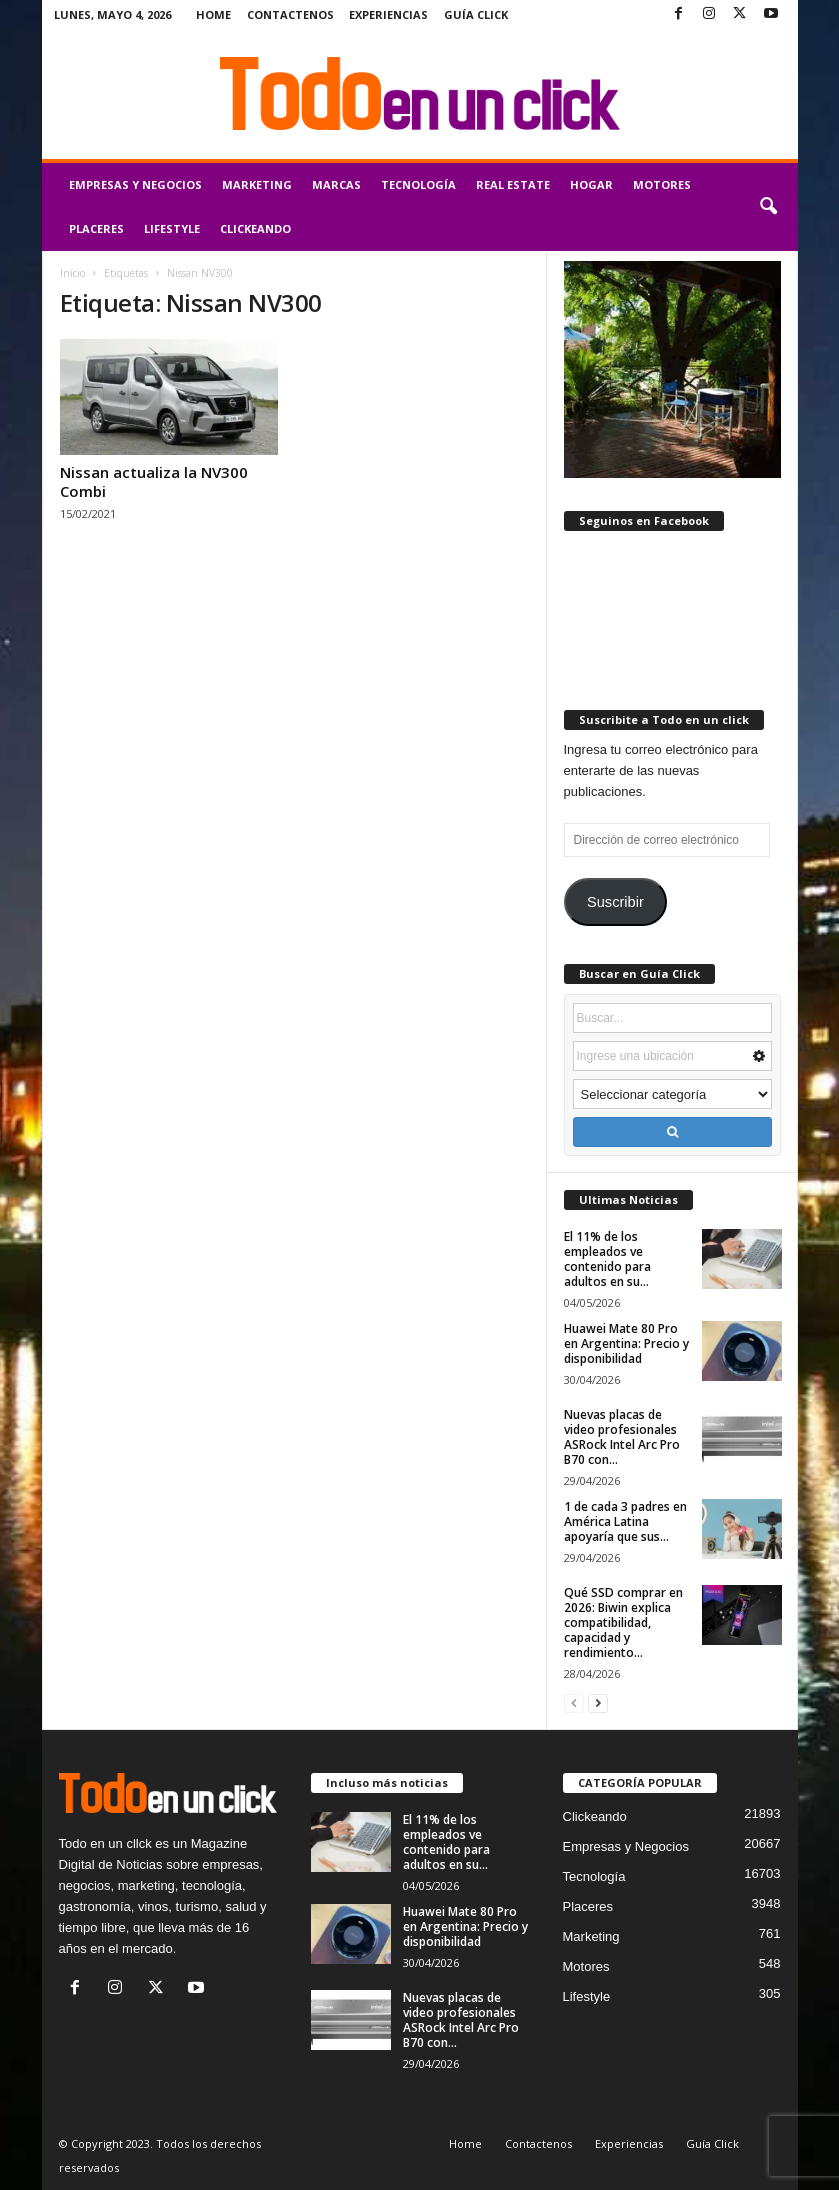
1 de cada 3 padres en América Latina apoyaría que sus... (625, 1521)
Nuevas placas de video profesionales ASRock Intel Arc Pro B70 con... (622, 1437)
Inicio (72, 273)
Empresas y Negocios (135, 184)
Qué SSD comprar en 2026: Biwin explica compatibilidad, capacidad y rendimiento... (623, 1622)
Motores (662, 184)
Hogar (591, 184)
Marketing (257, 184)
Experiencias (388, 14)
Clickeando (255, 228)
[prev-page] (574, 1702)
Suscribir (615, 902)
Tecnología (418, 184)
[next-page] (598, 1702)
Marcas (336, 184)
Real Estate (513, 184)
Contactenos (290, 14)
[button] (768, 207)
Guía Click (476, 14)
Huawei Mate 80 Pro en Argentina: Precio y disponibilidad (626, 1343)
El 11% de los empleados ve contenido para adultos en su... (607, 1259)
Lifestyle (172, 228)
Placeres (96, 228)
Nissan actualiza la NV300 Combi (154, 481)
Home (213, 14)
